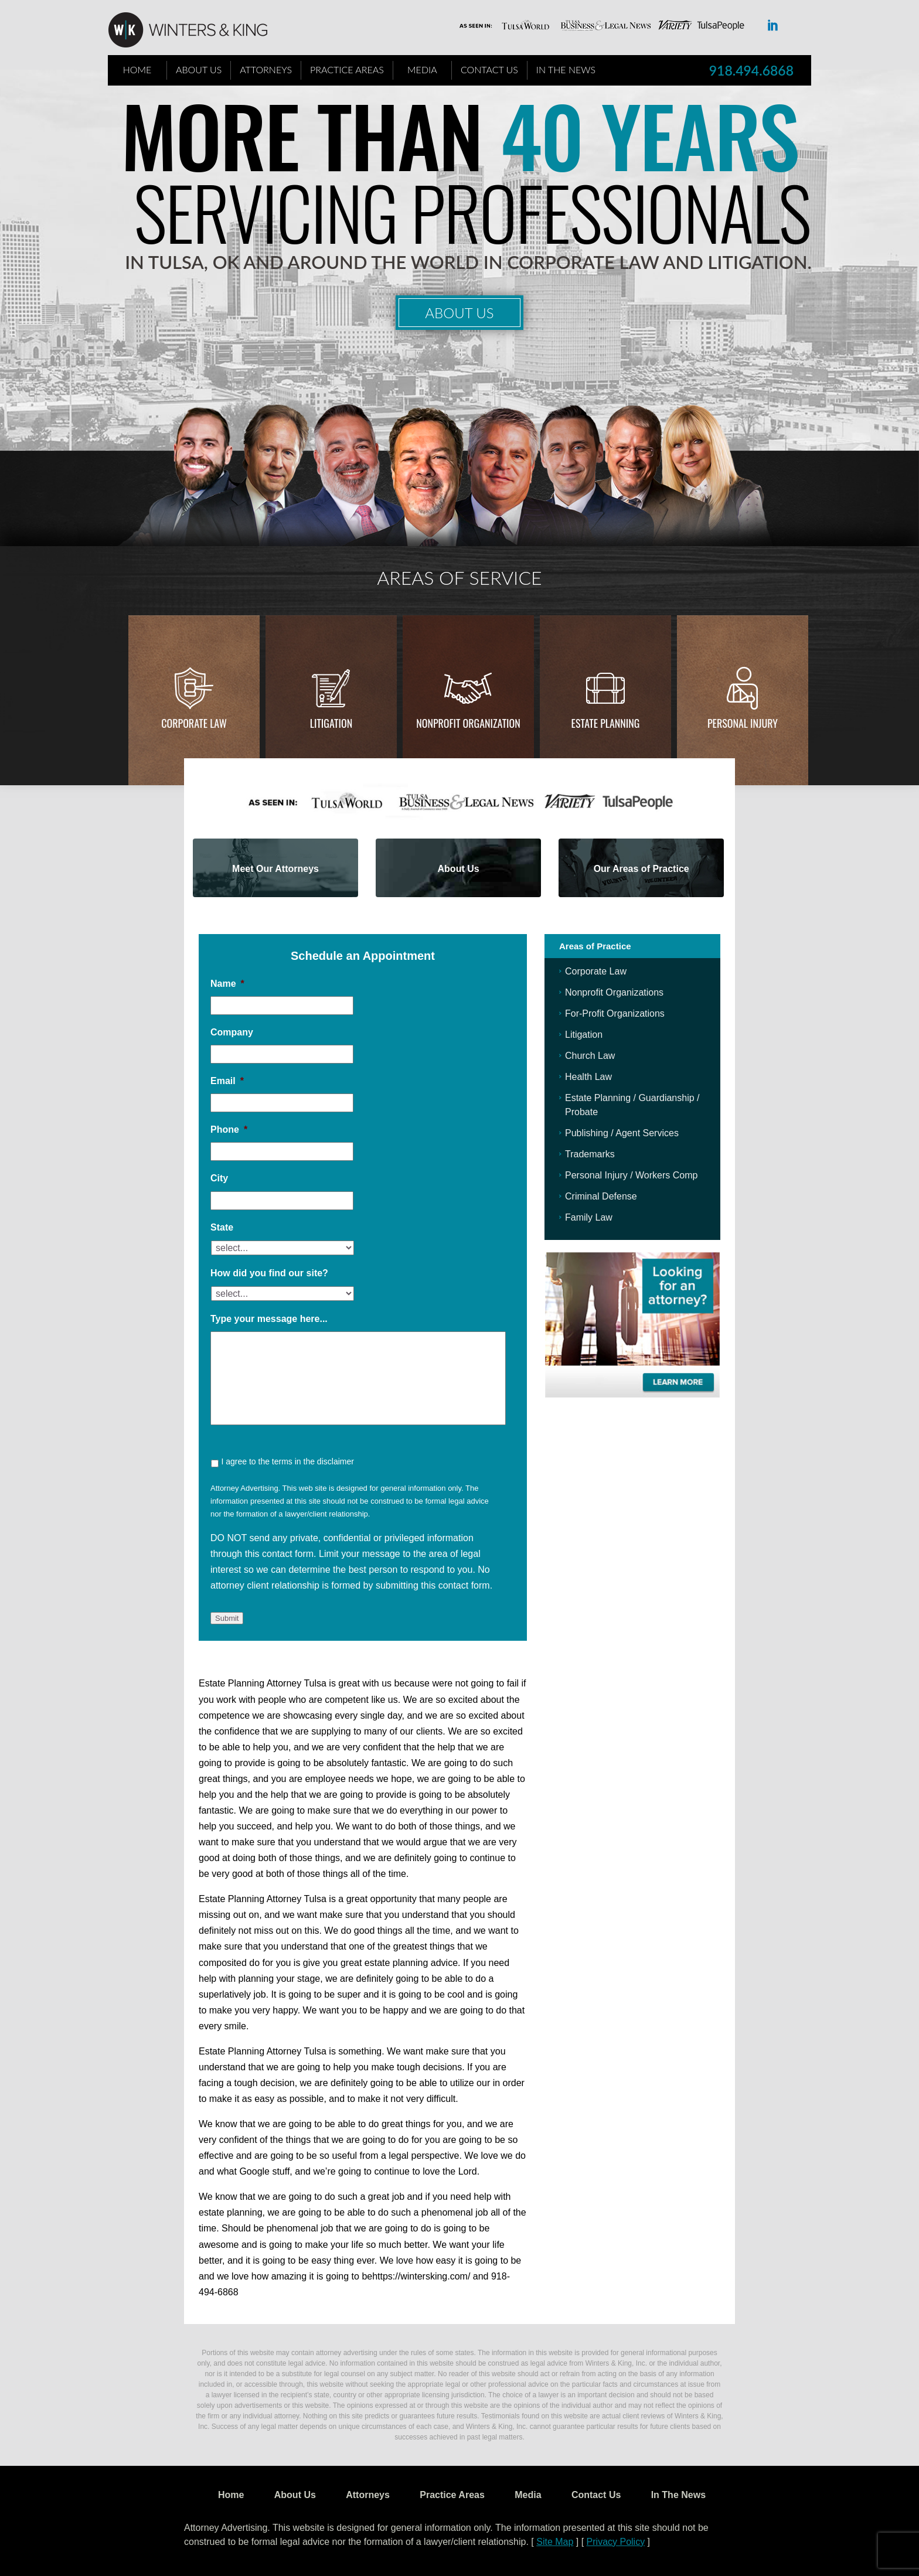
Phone (228, 1129)
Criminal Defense (601, 1196)
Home (137, 69)
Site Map (554, 2542)
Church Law (590, 1056)
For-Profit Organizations (615, 1013)
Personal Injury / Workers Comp (631, 1175)
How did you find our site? (269, 1273)
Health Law (588, 1077)
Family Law (588, 1217)
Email (227, 1081)
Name (227, 984)
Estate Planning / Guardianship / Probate (632, 1105)
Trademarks (590, 1154)
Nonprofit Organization (468, 723)
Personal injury (742, 723)
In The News (565, 69)
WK (197, 30)
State (221, 1227)
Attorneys (266, 69)
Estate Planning (605, 723)
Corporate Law (194, 723)
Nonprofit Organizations (614, 992)
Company (231, 1032)
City (219, 1178)
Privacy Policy (616, 2542)
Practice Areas (347, 69)
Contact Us (489, 69)
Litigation (331, 723)
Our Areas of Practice (641, 869)
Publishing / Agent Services (622, 1133)
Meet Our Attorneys (275, 869)
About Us (199, 69)
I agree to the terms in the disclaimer (287, 1461)
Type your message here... (269, 1319)
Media (422, 69)
